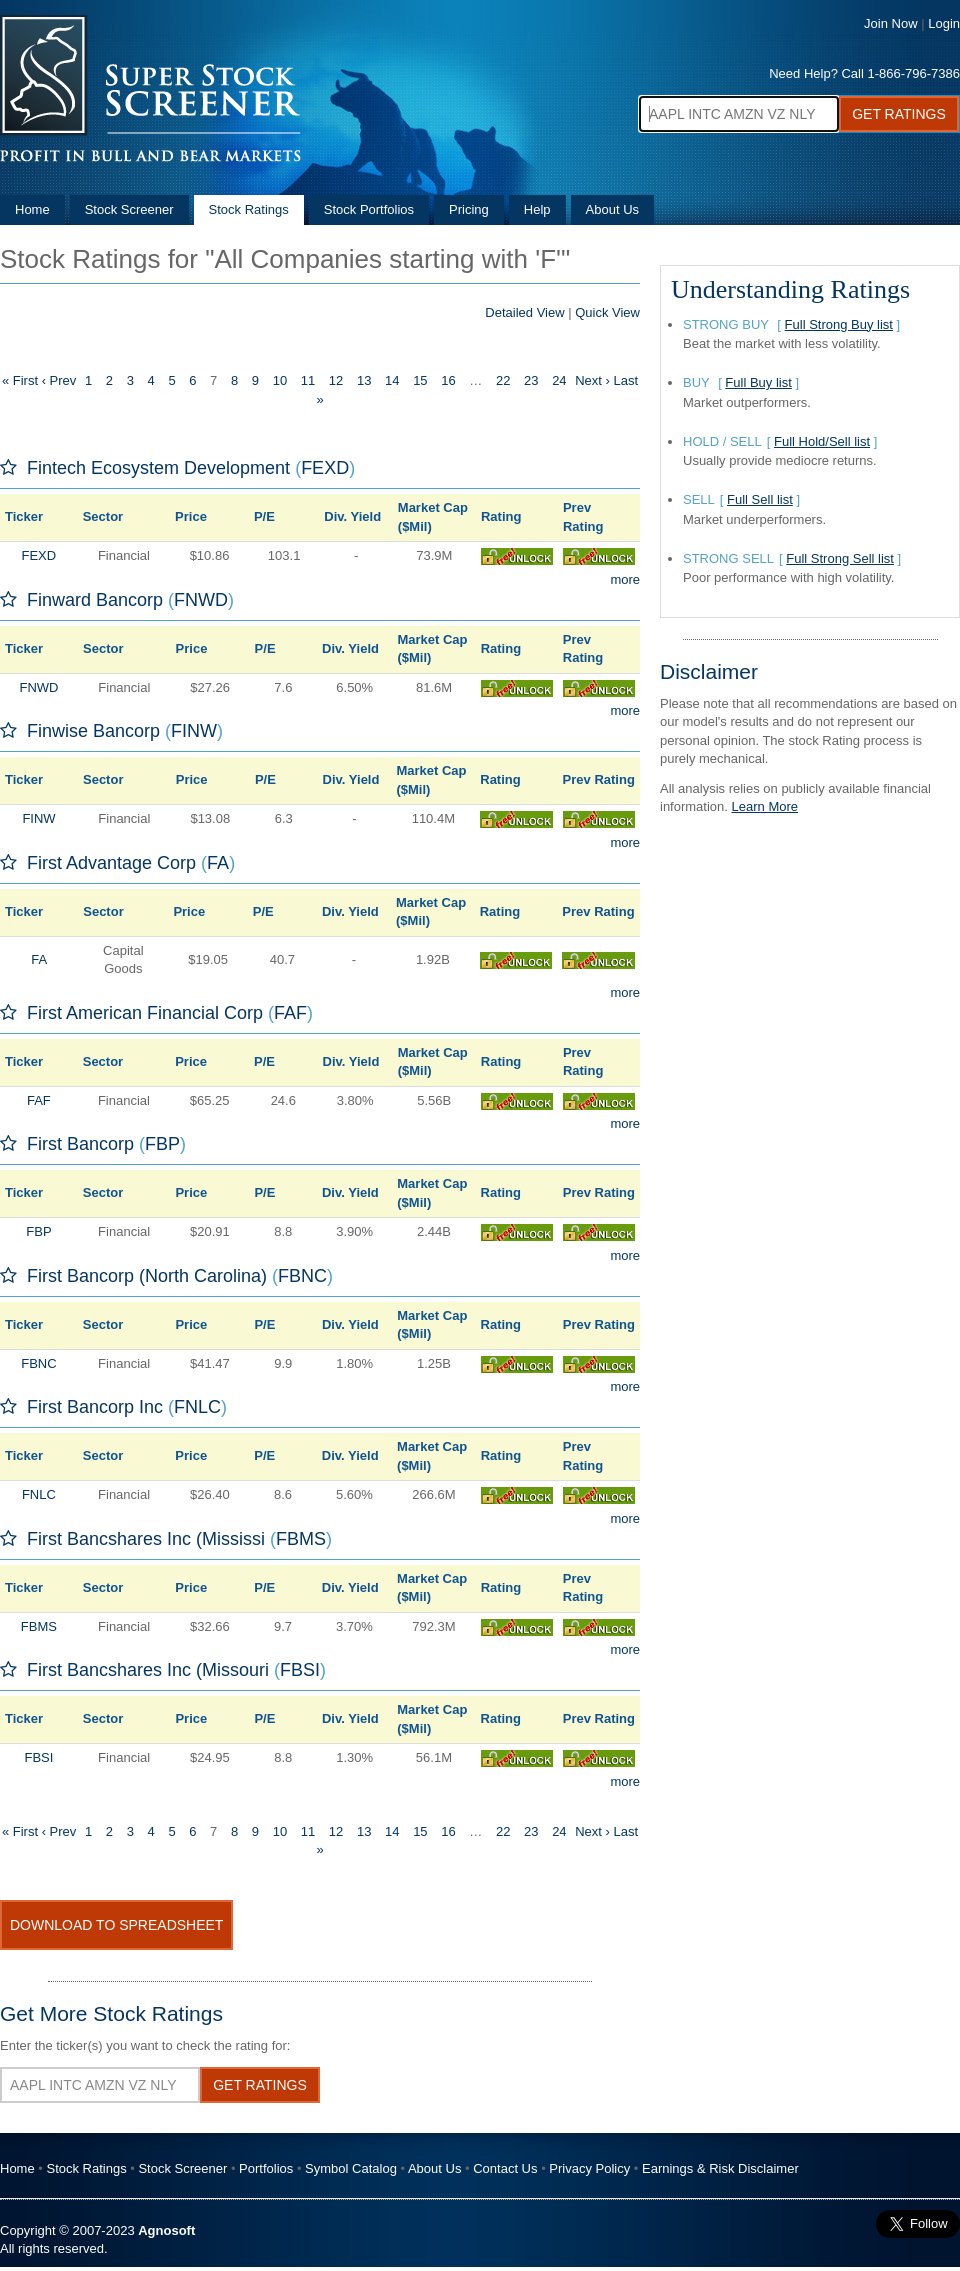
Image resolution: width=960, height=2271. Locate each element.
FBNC (302, 1276)
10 (280, 380)
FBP (162, 1144)
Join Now (890, 23)
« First (20, 380)
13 (364, 380)
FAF (290, 1013)
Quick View (607, 312)
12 (336, 380)
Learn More (765, 806)
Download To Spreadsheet (116, 1925)
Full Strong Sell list (840, 558)
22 (503, 380)
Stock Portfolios (369, 209)
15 (420, 380)
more (625, 579)
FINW (194, 731)
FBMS (301, 1539)
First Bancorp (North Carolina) (147, 1276)
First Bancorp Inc (95, 1407)
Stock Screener (129, 209)
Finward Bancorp (95, 600)
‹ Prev (59, 380)
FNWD (201, 600)
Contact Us (505, 2168)
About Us (612, 209)
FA (218, 863)
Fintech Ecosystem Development (158, 468)
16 (448, 380)
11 (308, 380)
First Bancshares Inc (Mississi (146, 1539)
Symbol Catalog (351, 2168)
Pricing (469, 209)
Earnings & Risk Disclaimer (720, 2168)
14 (392, 380)
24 (559, 380)
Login (944, 23)
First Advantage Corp (111, 863)
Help (537, 209)
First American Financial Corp (145, 1013)
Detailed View (524, 312)
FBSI (300, 1670)
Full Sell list (760, 499)
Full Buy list (758, 382)
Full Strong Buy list (839, 324)
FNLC (197, 1407)
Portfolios (266, 2168)
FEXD (325, 468)
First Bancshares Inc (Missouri (148, 1670)
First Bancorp (80, 1144)
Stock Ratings (249, 209)
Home (32, 209)
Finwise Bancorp (93, 731)
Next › (592, 380)
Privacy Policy (589, 2168)
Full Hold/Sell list (822, 441)
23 (531, 380)
